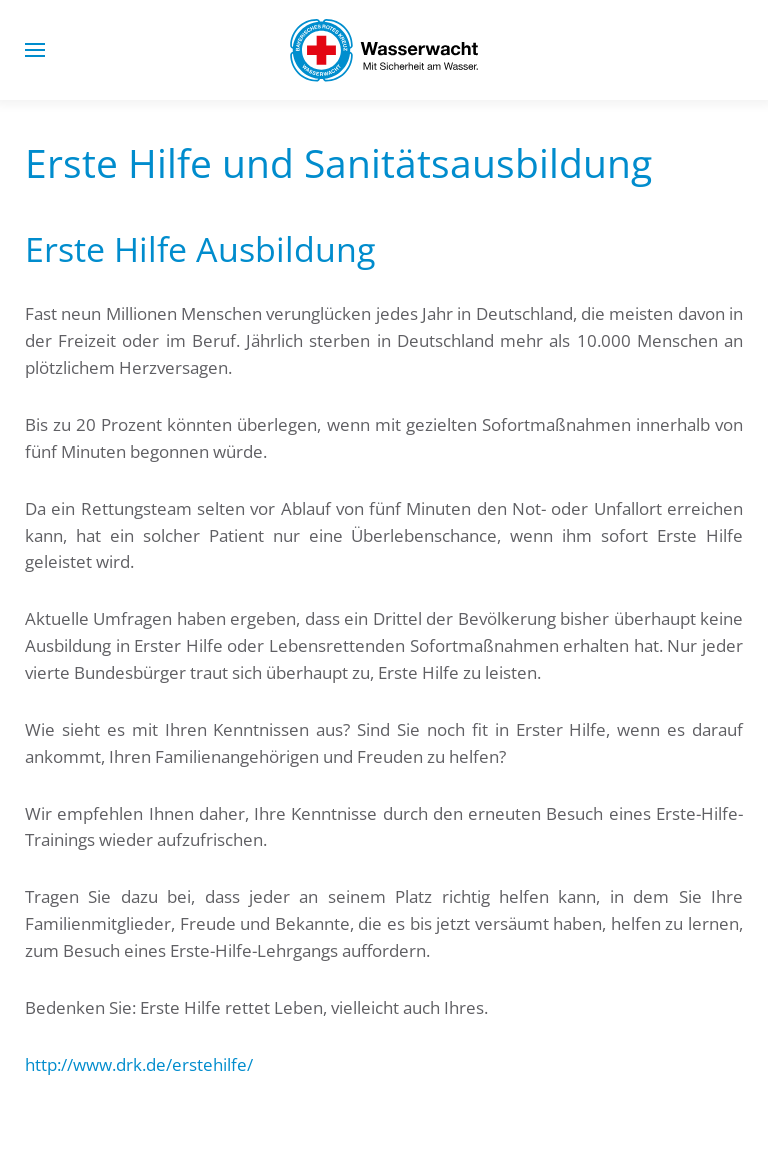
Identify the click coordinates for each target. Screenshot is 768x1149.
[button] (35, 50)
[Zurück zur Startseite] (384, 50)
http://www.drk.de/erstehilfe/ (139, 1064)
